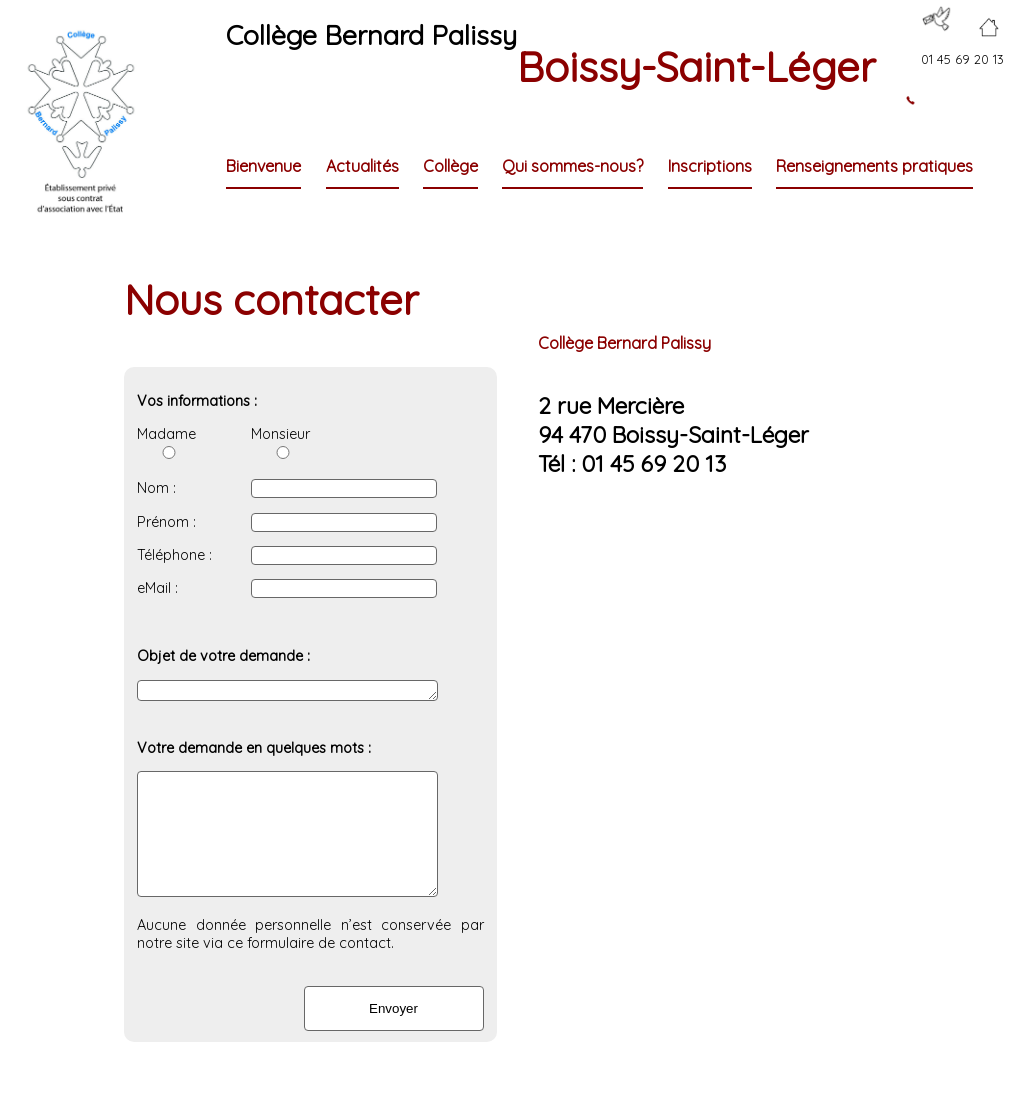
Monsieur (280, 442)
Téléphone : (174, 555)
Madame (166, 442)
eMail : (157, 588)
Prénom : (166, 522)
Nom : (156, 488)
